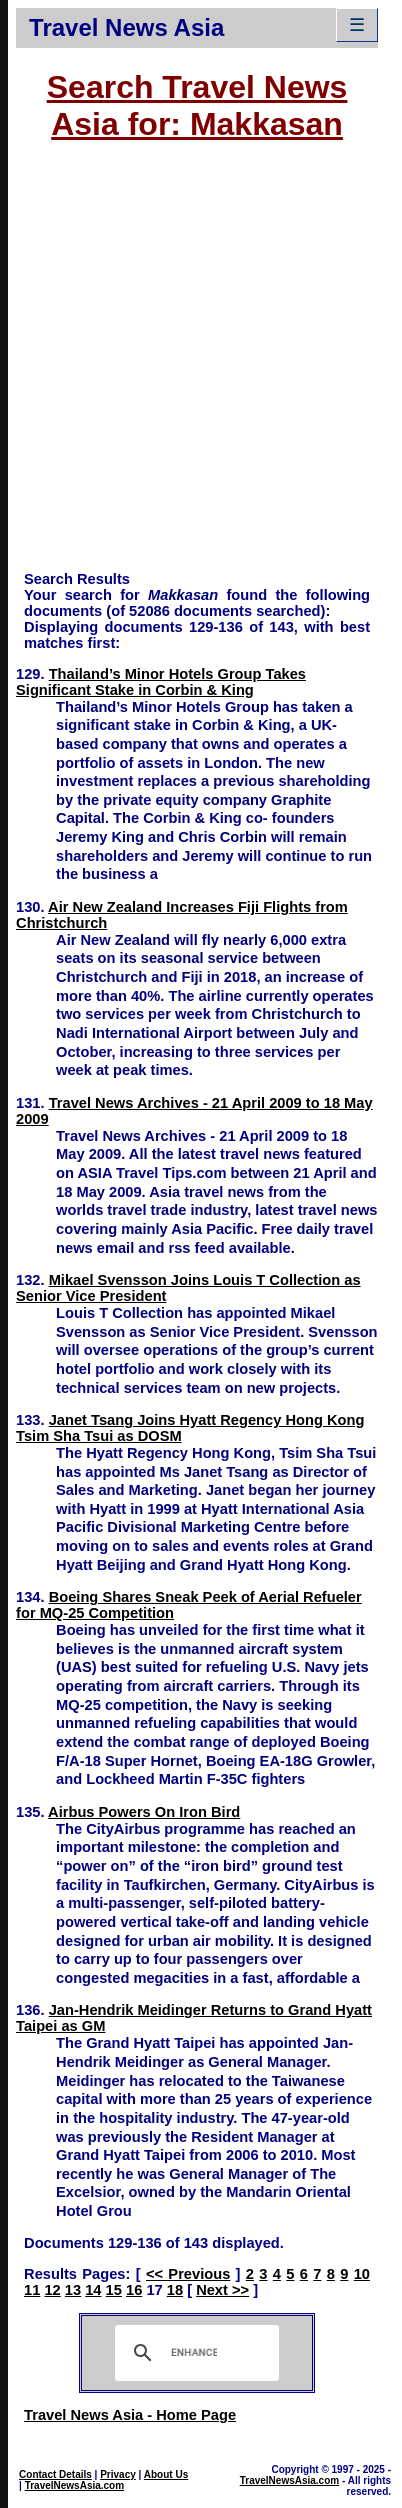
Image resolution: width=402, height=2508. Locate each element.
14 (93, 2290)
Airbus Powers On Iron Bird (144, 1812)
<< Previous (188, 2274)
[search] (193, 2353)
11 (32, 2290)
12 (52, 2290)
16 (134, 2290)
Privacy (118, 2474)
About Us (166, 2474)
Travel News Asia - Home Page (130, 2415)
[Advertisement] (188, 365)
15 (114, 2290)
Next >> (222, 2290)
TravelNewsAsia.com (75, 2485)
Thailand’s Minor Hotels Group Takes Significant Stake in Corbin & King (161, 682)
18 (175, 2290)
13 (73, 2290)
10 (362, 2274)
